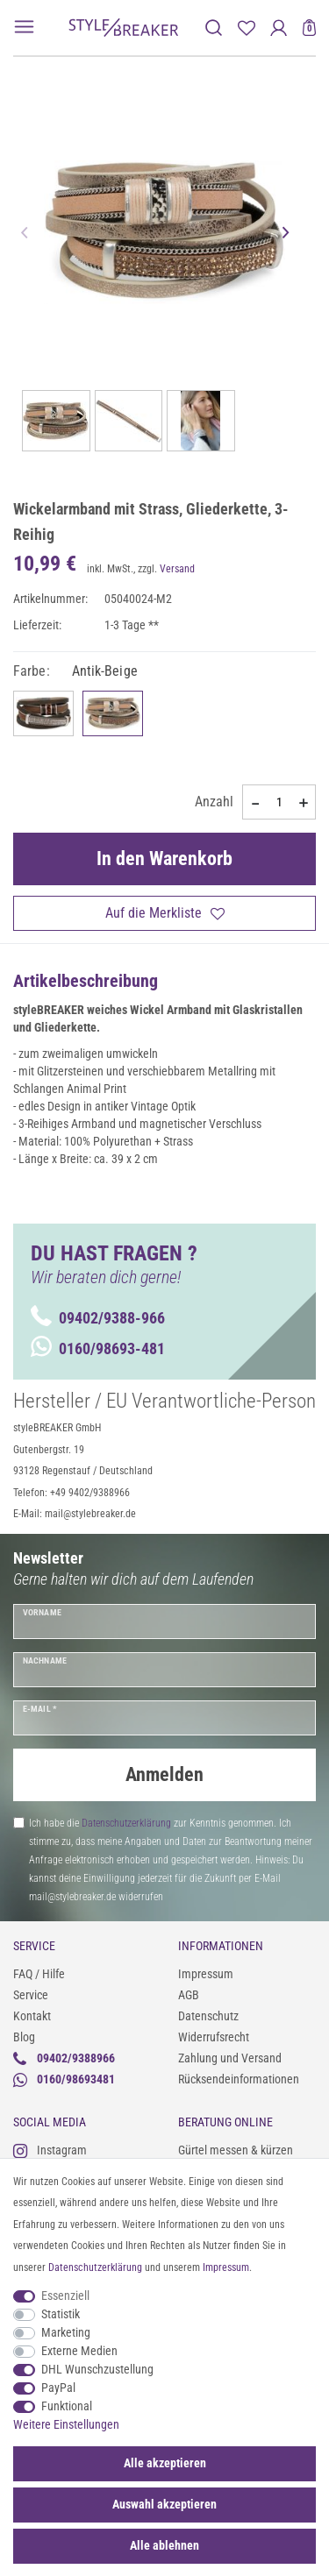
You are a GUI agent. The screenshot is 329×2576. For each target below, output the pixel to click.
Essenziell (65, 2296)
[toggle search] (213, 27)
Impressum (205, 1974)
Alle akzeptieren (165, 2463)
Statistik (60, 2314)
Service (30, 1995)
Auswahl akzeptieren (164, 2504)
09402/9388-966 (98, 1318)
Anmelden (164, 1774)
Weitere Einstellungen (66, 2424)
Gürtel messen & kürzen (235, 2150)
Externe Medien (79, 2351)
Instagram (50, 2150)
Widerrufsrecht (213, 2037)
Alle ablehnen (164, 2545)
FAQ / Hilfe (39, 1974)
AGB (188, 1995)
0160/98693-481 (98, 1348)
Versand (177, 569)
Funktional (66, 2406)
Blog (24, 2037)
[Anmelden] (278, 27)
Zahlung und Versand (230, 2058)
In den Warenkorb (164, 858)
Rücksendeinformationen (238, 2079)
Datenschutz (208, 2016)
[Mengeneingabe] (279, 802)
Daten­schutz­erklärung (95, 2267)
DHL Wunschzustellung (97, 2369)
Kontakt (32, 2016)
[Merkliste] (246, 27)
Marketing (65, 2332)
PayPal (58, 2388)
